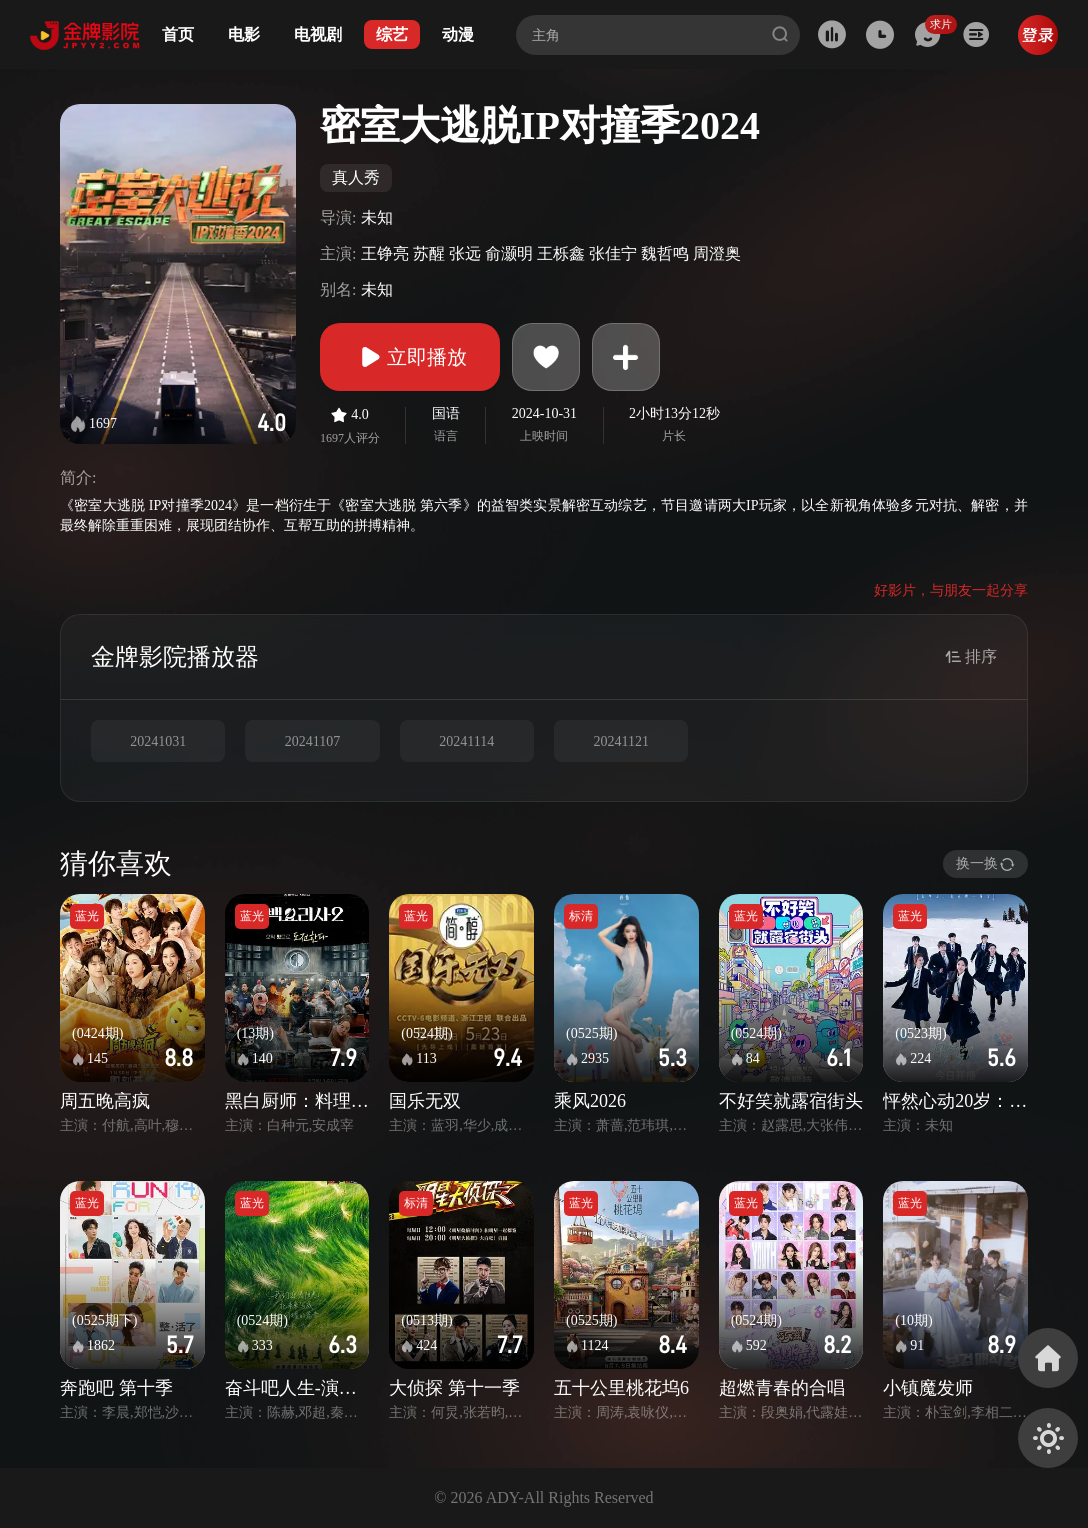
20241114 (466, 741)
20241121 (620, 741)
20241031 (158, 741)
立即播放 (410, 357)
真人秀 (356, 177)
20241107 (312, 741)
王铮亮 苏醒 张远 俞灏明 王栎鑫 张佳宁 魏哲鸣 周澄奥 (551, 253)
